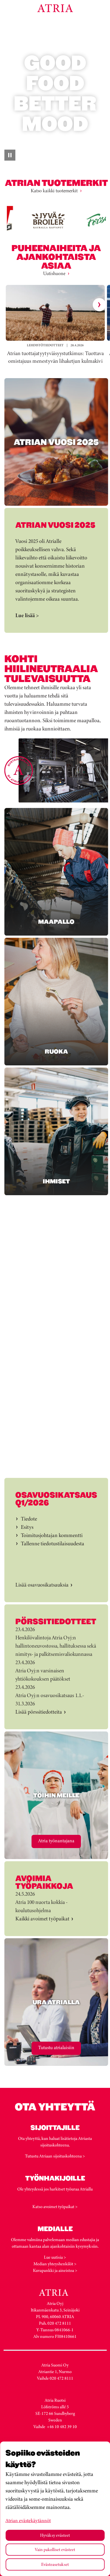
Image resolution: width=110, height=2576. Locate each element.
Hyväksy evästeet (55, 2535)
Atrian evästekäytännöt (28, 2520)
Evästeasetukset (55, 2564)
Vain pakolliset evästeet (55, 2549)
